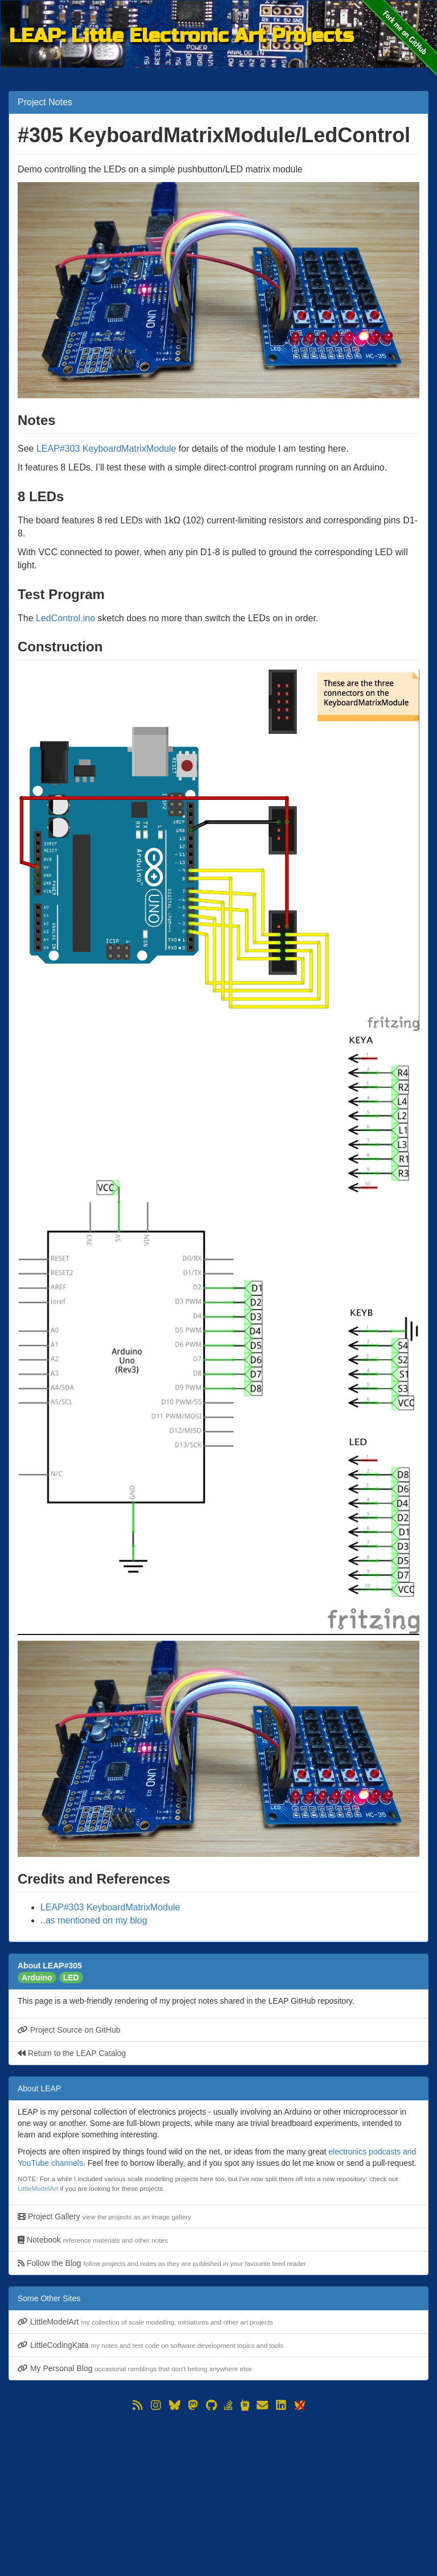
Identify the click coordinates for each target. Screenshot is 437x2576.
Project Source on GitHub (69, 2029)
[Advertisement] (218, 2493)
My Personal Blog (135, 2368)
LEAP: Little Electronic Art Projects (181, 35)
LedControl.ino (65, 618)
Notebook (93, 2239)
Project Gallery (104, 2216)
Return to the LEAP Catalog (72, 2053)
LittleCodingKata (150, 2345)
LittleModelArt (38, 2188)
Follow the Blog (162, 2263)
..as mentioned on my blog (93, 1920)
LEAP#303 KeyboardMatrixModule (106, 448)
